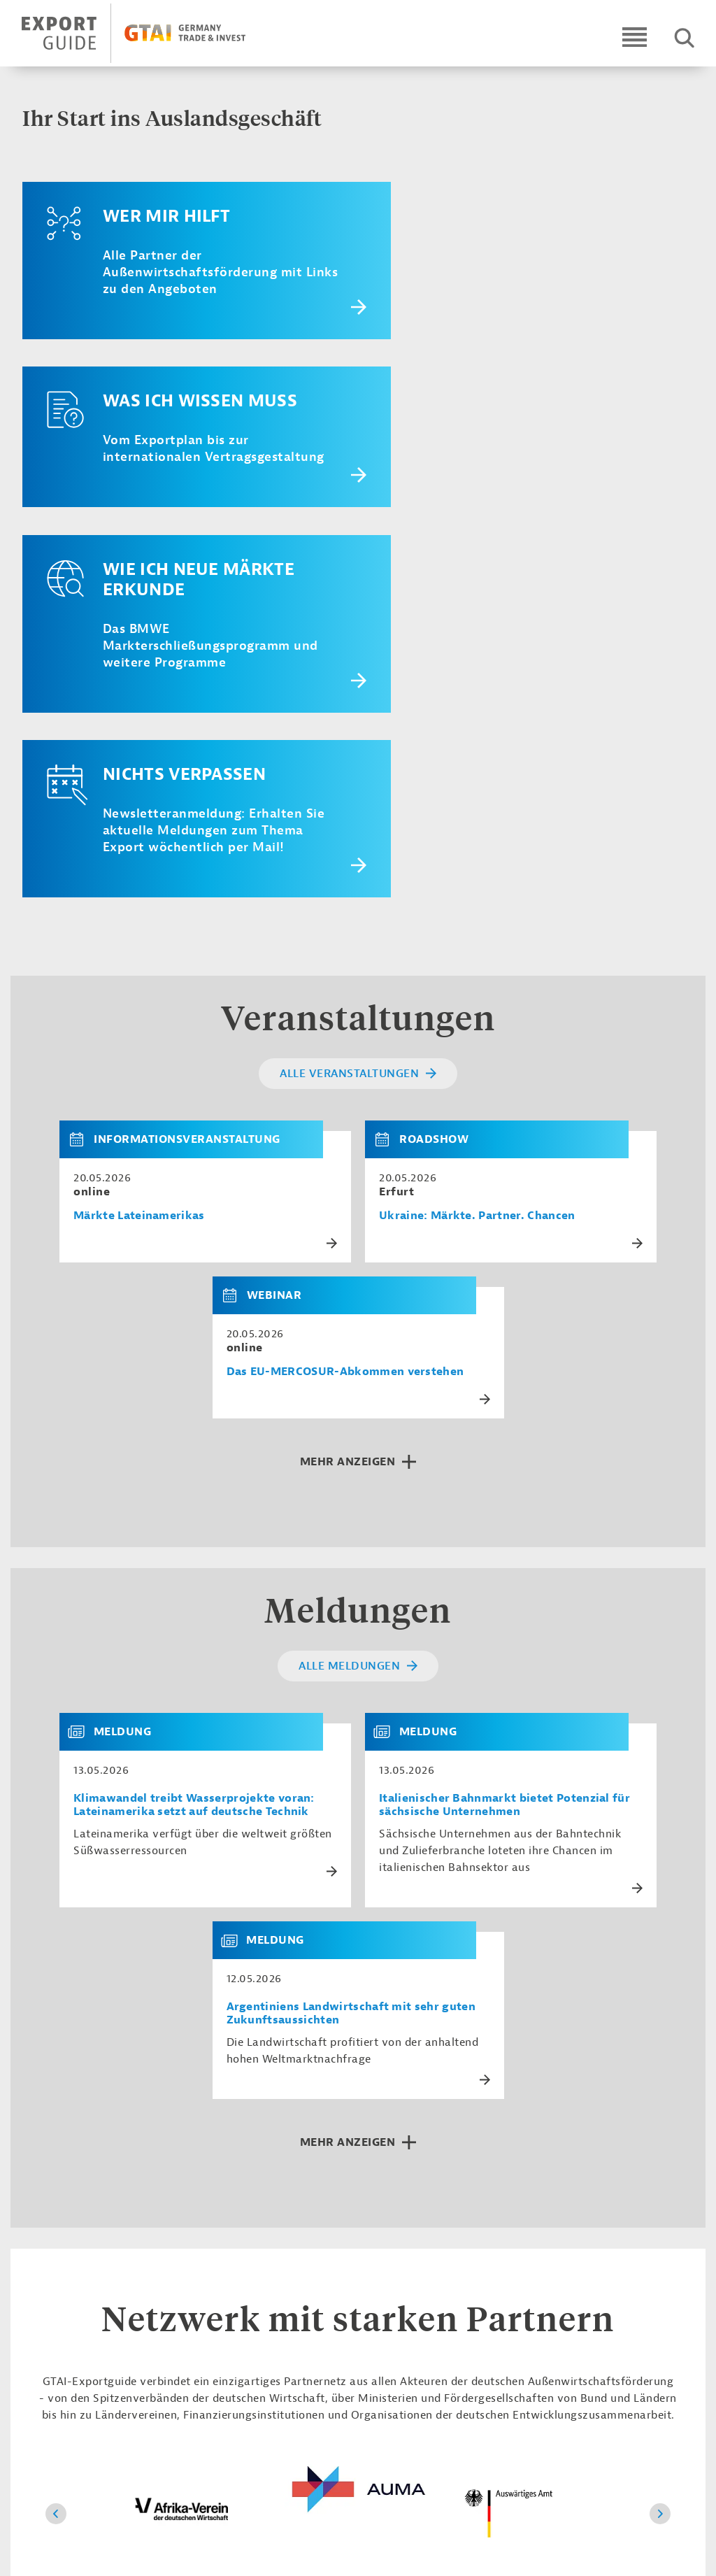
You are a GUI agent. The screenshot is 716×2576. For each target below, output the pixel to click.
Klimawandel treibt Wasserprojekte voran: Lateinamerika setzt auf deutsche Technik (194, 1452)
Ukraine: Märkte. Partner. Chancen (477, 864)
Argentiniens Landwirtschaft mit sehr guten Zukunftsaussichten (351, 1662)
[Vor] (660, 2161)
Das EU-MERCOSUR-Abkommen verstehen (345, 1020)
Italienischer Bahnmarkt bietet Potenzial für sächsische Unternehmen (504, 1452)
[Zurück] (55, 2161)
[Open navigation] (634, 36)
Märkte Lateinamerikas (139, 864)
